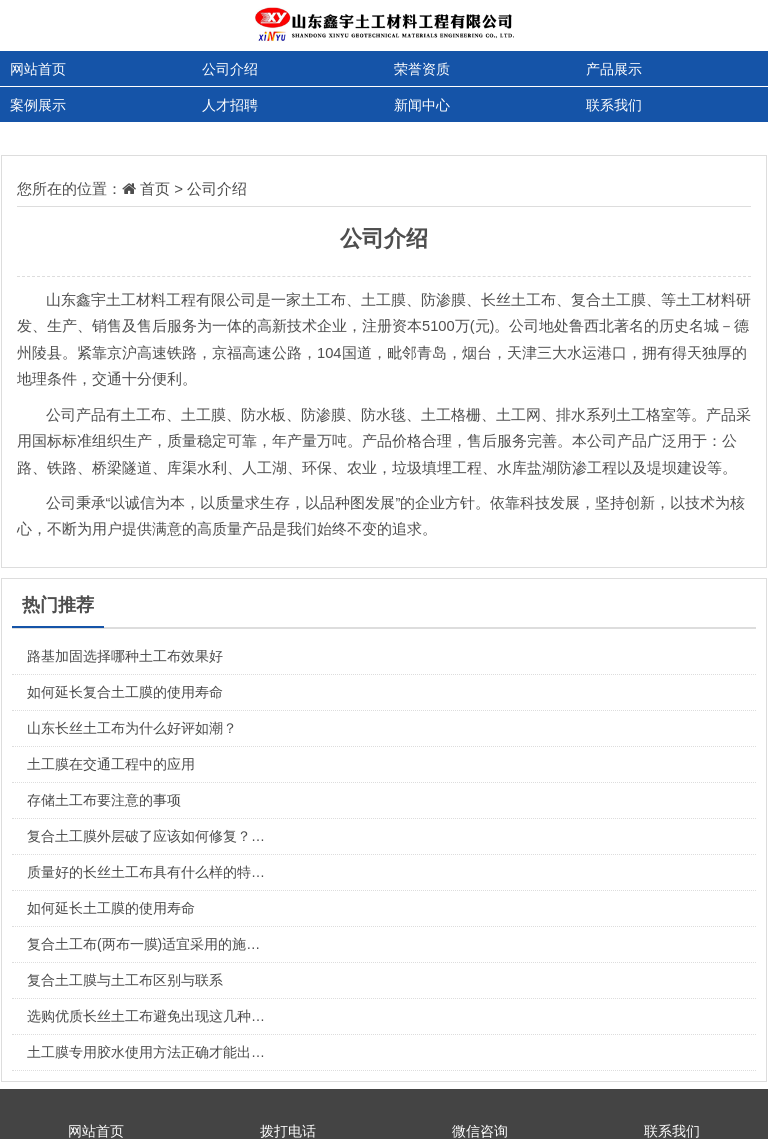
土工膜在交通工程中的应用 (111, 764)
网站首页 (38, 69)
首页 (155, 188)
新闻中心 (422, 105)
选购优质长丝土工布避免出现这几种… (146, 1016)
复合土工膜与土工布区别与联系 (125, 980)
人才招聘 (230, 105)
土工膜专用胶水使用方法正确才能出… (146, 1052)
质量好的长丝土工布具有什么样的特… (146, 872)
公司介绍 (230, 69)
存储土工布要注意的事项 (104, 800)
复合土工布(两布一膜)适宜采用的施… (143, 944)
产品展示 (614, 69)
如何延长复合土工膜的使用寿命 (125, 692)
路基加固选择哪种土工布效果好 (125, 656)
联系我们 (614, 105)
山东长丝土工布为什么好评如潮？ (132, 728)
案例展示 (38, 105)
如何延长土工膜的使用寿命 (111, 908)
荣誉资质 (422, 69)
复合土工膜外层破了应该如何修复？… (146, 836)
